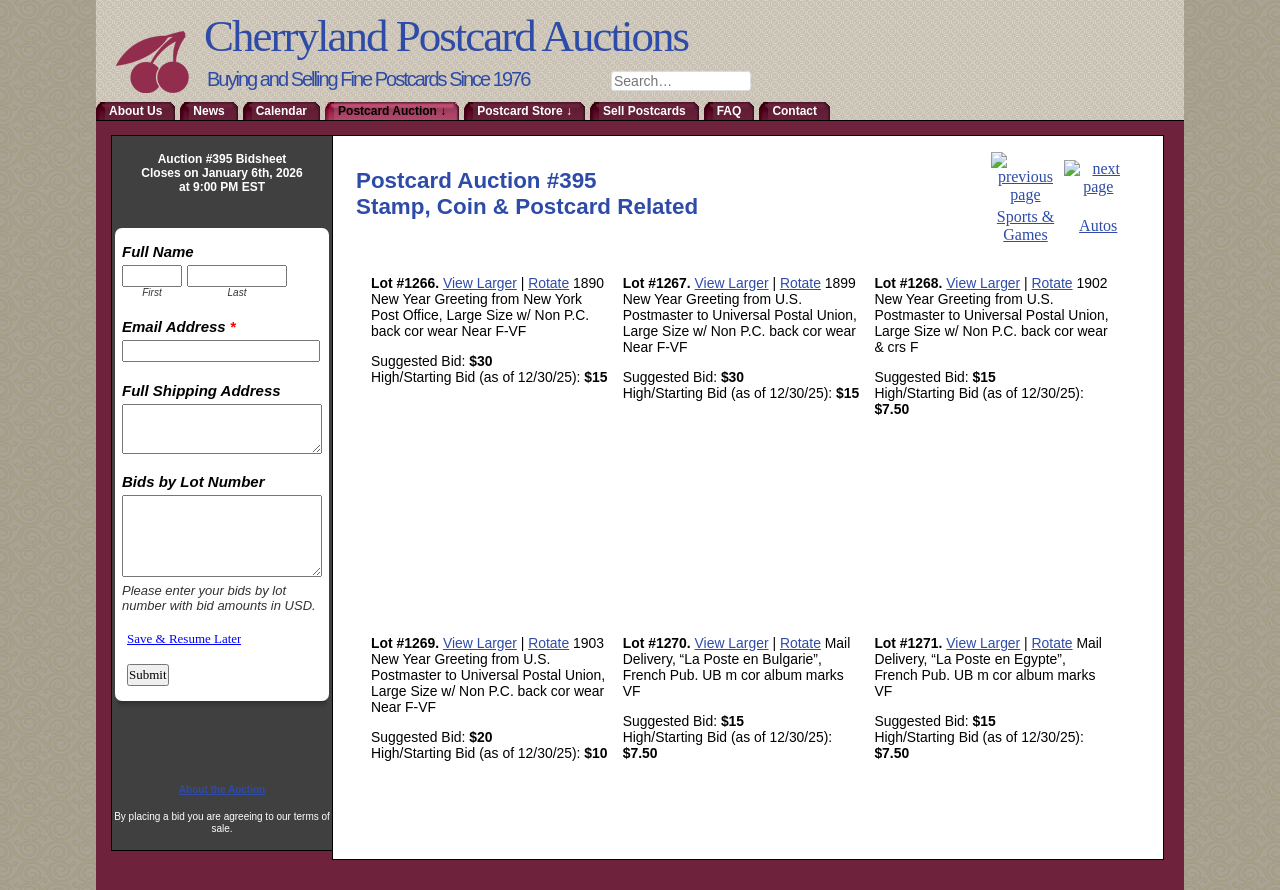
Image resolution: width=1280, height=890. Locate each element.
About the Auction (222, 789)
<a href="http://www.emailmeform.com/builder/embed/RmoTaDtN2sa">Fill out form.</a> (222, 495)
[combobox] (681, 81)
